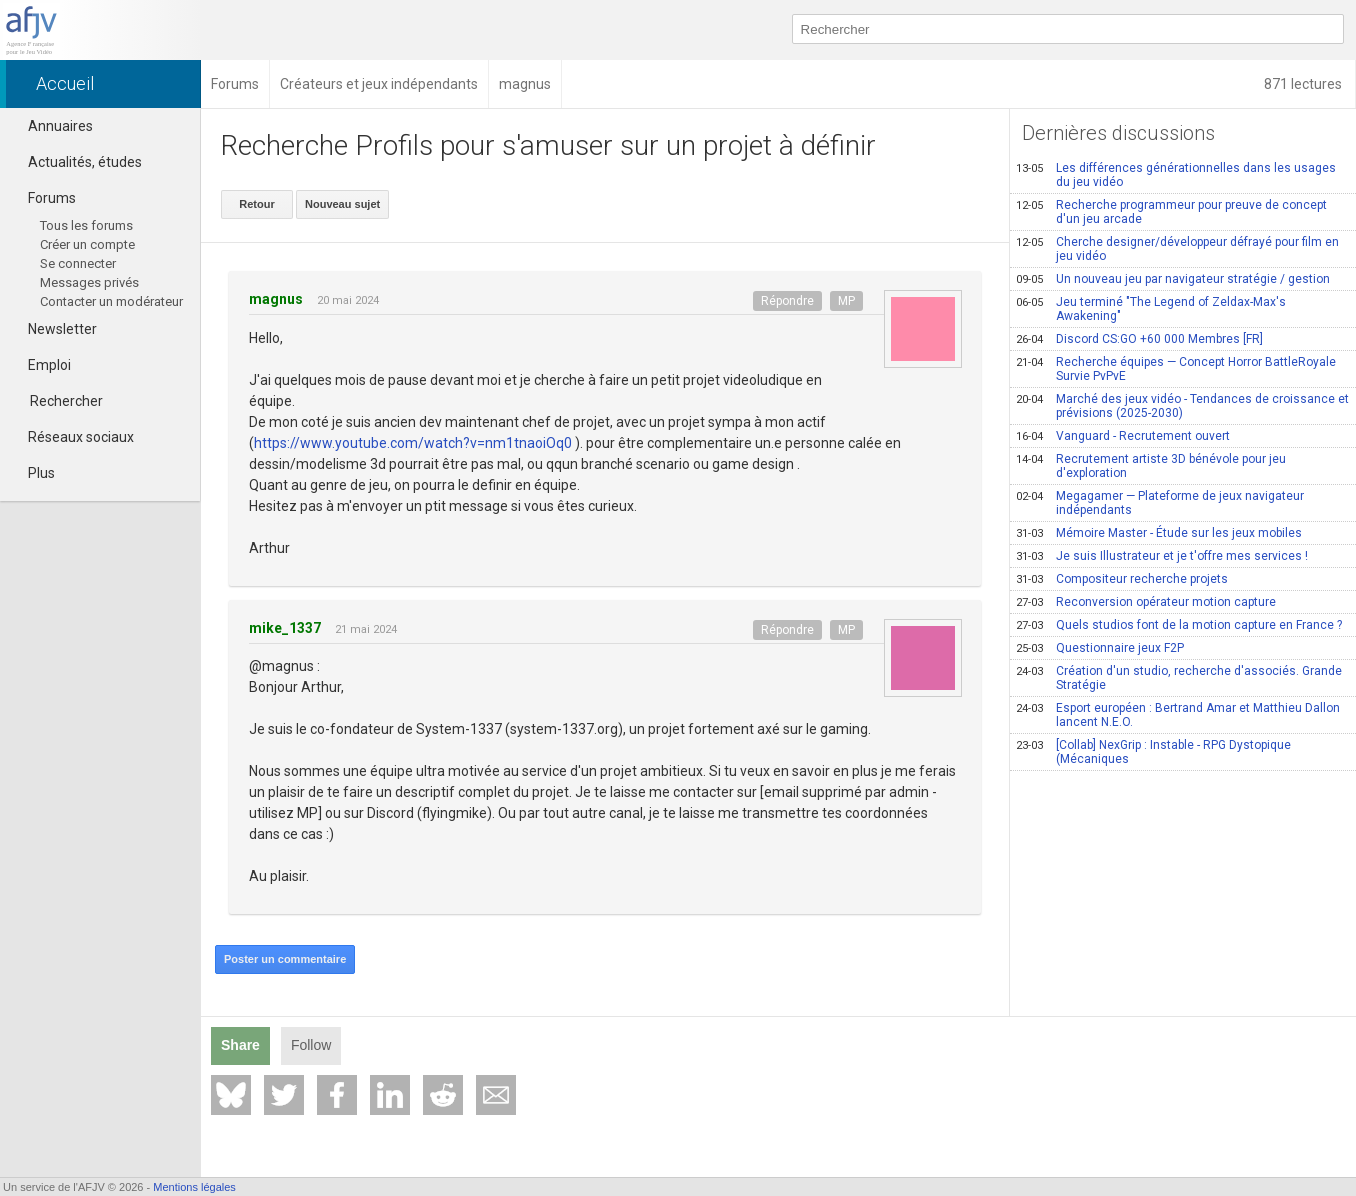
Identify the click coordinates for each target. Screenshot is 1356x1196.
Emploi (40, 365)
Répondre (787, 301)
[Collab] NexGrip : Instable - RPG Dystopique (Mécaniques (1153, 752)
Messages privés (89, 282)
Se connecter (78, 263)
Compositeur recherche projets (1122, 579)
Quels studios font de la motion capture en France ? (1179, 625)
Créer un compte (87, 244)
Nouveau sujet (342, 204)
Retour (256, 204)
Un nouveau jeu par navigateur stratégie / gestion (1173, 279)
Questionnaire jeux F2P (1100, 648)
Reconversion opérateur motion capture (1146, 602)
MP (846, 301)
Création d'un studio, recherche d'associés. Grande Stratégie (1179, 678)
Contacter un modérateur (111, 301)
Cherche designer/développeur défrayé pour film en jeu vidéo (1177, 249)
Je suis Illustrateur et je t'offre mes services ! (1162, 556)
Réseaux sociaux (72, 437)
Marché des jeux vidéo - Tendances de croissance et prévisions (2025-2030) (1182, 406)
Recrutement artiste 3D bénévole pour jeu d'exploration (1151, 466)
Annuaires (51, 126)
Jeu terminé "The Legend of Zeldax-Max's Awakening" (1151, 309)
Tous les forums (86, 225)
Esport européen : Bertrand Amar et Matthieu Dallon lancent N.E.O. (1178, 715)
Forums (43, 198)
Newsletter (53, 329)
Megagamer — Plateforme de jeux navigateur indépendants (1160, 503)
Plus (32, 473)
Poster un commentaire (285, 959)
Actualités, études (76, 162)
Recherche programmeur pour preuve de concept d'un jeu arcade (1171, 212)
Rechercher (66, 401)
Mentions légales (194, 1187)
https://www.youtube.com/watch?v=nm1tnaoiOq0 (413, 443)
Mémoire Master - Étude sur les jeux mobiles (1159, 533)
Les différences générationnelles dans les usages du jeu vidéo (1176, 175)
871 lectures (1304, 84)
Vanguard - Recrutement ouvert (1123, 436)
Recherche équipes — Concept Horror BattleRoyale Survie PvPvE (1176, 369)
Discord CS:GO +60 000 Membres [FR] (1139, 339)
